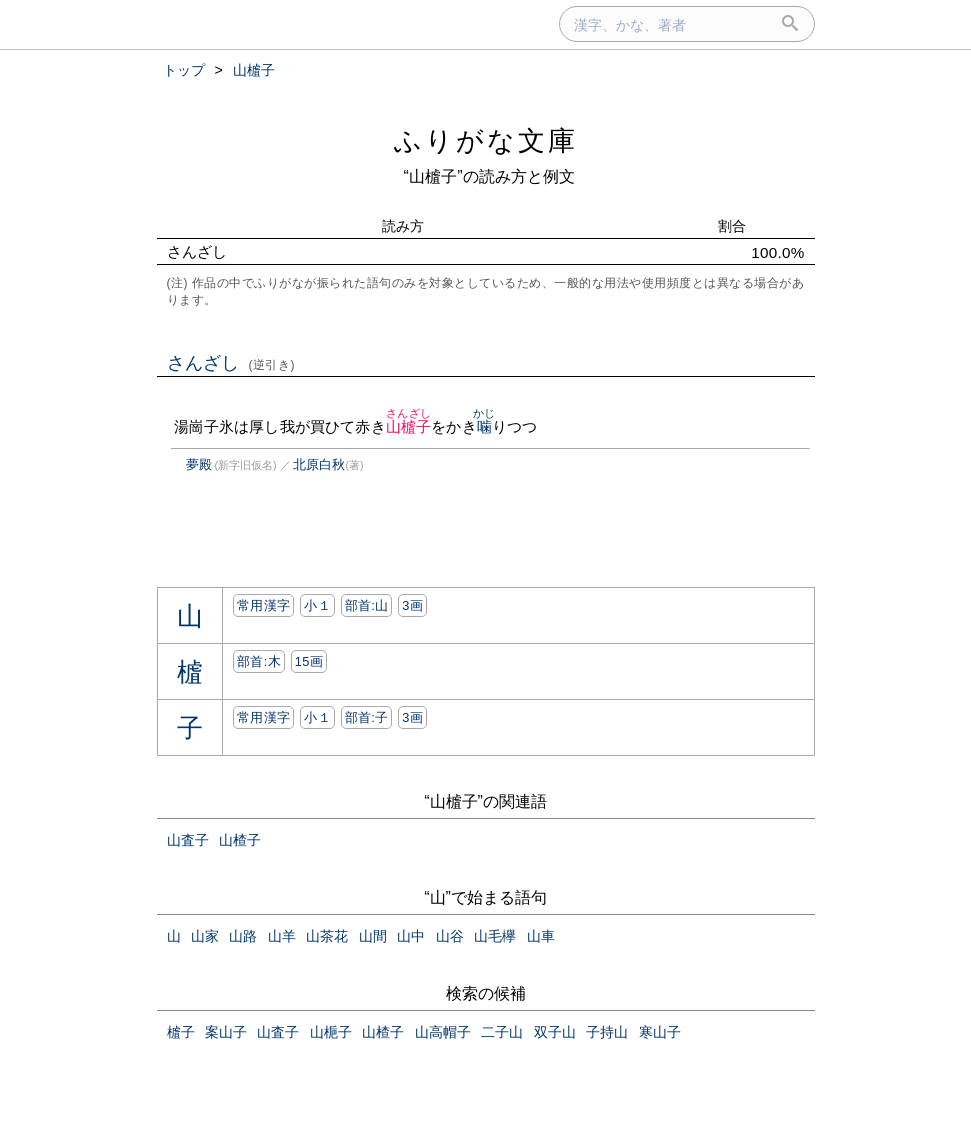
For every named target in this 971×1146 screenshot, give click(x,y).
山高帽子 (443, 1032)
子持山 (607, 1032)
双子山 (555, 1032)
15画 (309, 661)
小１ (317, 605)
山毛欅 (495, 936)
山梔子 (331, 1032)
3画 (412, 605)
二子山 (502, 1032)
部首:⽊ (259, 661)
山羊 (282, 936)
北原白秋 (319, 464)
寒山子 (660, 1032)
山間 (373, 936)
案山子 (226, 1032)
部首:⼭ (367, 605)
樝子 (181, 1032)
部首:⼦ (367, 717)
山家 (205, 936)
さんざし (231, 363)
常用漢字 (263, 605)
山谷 (450, 936)
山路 (243, 936)
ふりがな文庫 (486, 140)
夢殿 (199, 464)
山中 (411, 936)
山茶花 (327, 936)
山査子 (188, 840)
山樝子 (408, 426)
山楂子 (240, 840)
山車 (541, 936)
